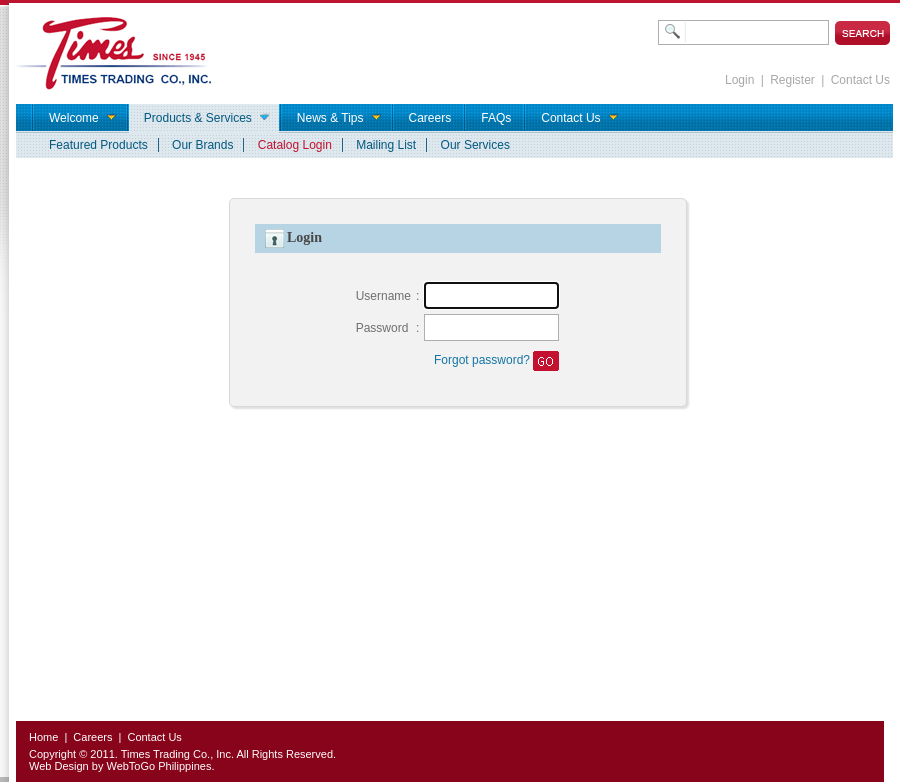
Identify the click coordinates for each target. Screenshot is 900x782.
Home (43, 737)
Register (792, 80)
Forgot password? (482, 360)
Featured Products (98, 145)
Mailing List (386, 145)
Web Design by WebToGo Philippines (120, 766)
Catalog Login (295, 145)
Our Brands (202, 145)
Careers (92, 737)
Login (739, 80)
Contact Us (860, 80)
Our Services (475, 145)
